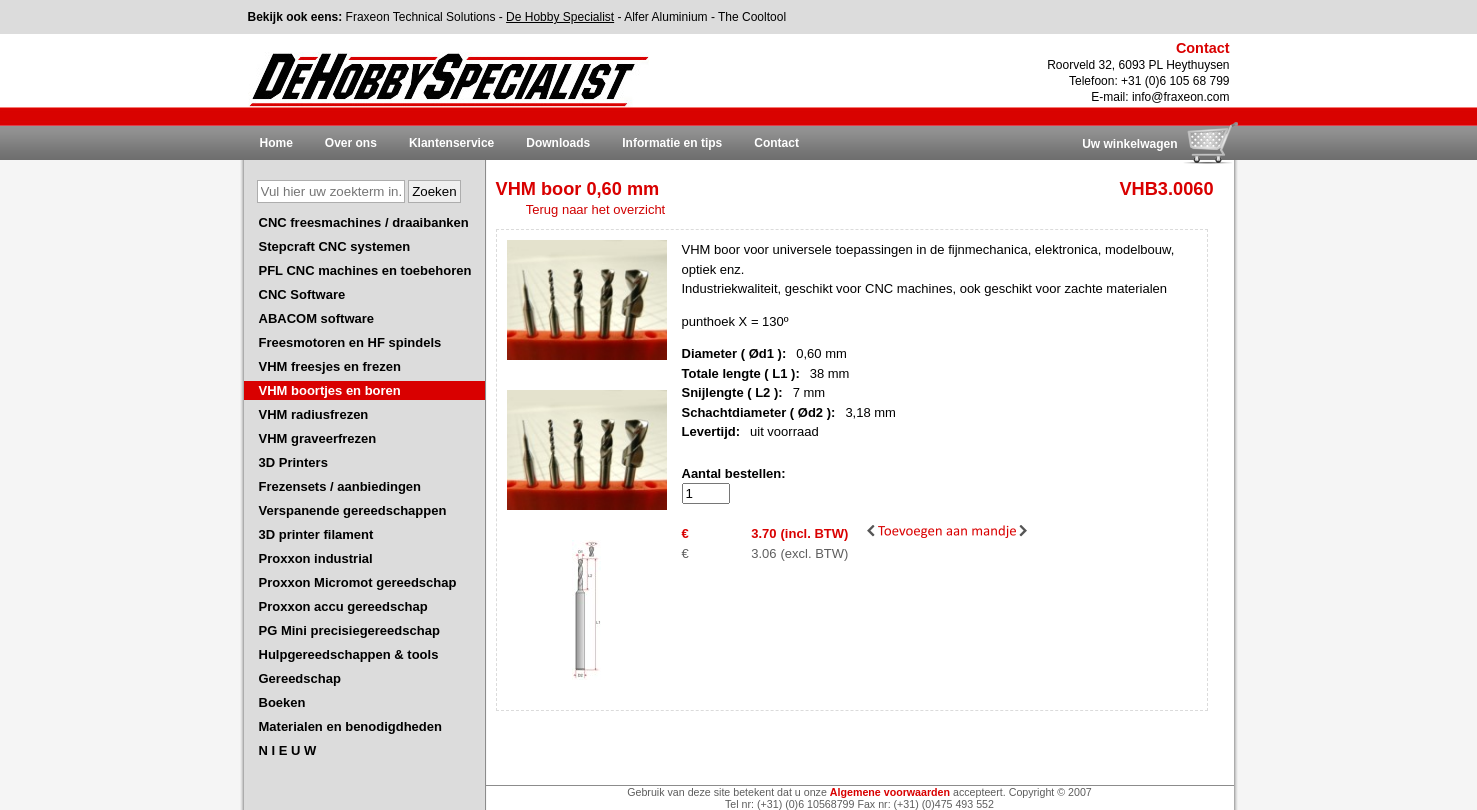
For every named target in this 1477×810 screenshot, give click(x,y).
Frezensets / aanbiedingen (340, 486)
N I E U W (288, 750)
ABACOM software (317, 318)
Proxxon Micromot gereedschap (358, 582)
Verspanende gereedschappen (353, 510)
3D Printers (293, 462)
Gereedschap (300, 678)
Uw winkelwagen (1129, 144)
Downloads (558, 143)
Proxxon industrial (316, 558)
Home (276, 143)
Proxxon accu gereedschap (343, 606)
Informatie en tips (672, 143)
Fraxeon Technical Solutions (421, 17)
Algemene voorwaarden (890, 792)
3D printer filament (316, 534)
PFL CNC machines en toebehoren (365, 270)
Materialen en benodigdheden (350, 726)
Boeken (282, 702)
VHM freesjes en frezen (330, 366)
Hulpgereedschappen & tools (349, 654)
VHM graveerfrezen (318, 438)
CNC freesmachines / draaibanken (364, 222)
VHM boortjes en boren (330, 390)
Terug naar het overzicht (595, 209)
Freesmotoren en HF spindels (350, 342)
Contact (776, 143)
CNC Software (302, 294)
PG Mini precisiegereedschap (349, 630)
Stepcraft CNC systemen (335, 246)
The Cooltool (752, 17)
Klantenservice (451, 143)
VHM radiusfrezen (314, 414)
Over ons (351, 143)
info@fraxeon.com (1181, 97)
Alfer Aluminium (665, 17)
